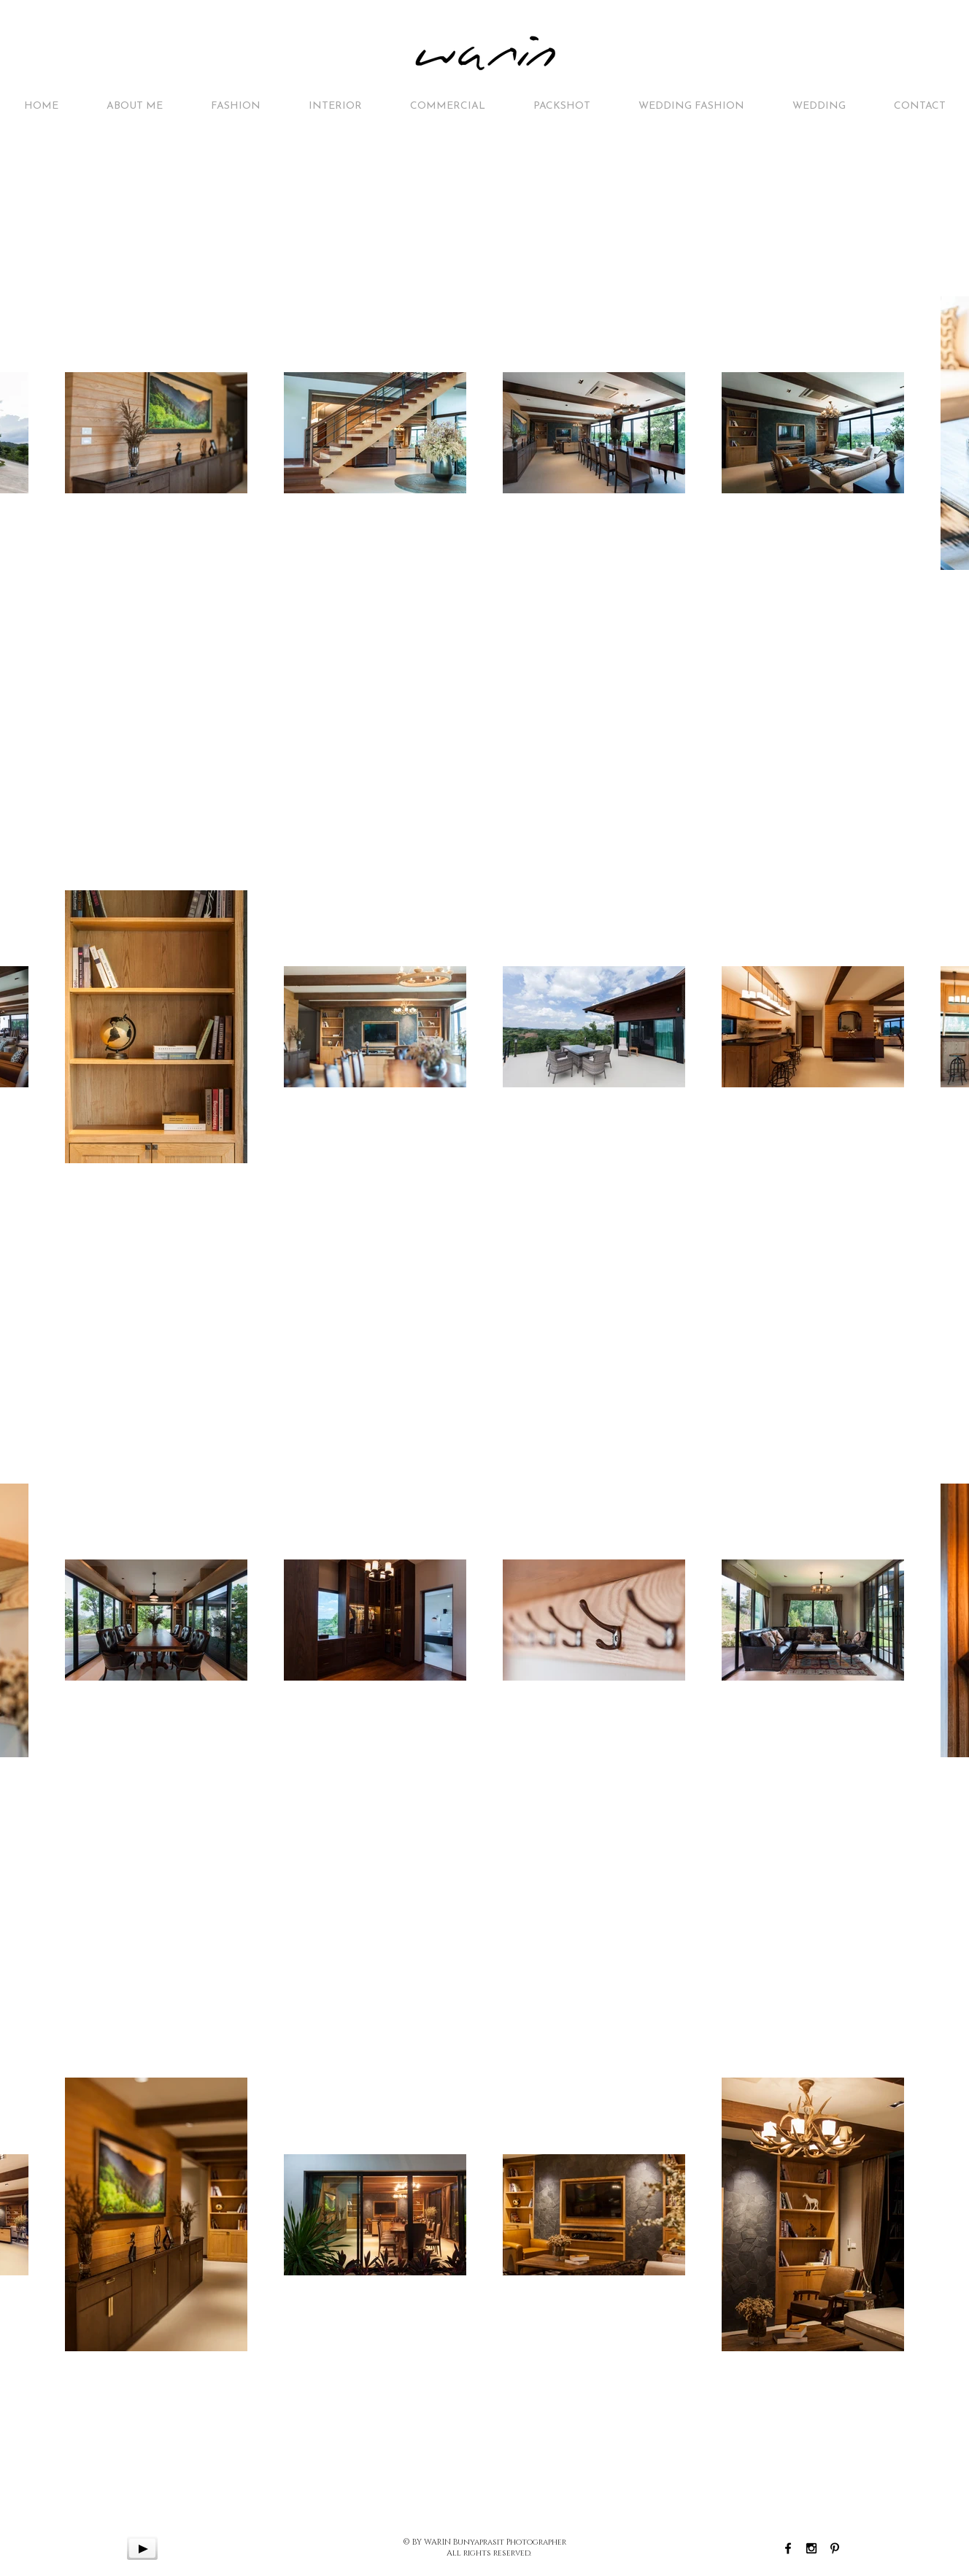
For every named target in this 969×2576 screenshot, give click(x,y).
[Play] (142, 2548)
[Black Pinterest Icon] (834, 2548)
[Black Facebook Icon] (788, 2548)
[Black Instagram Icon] (811, 2548)
